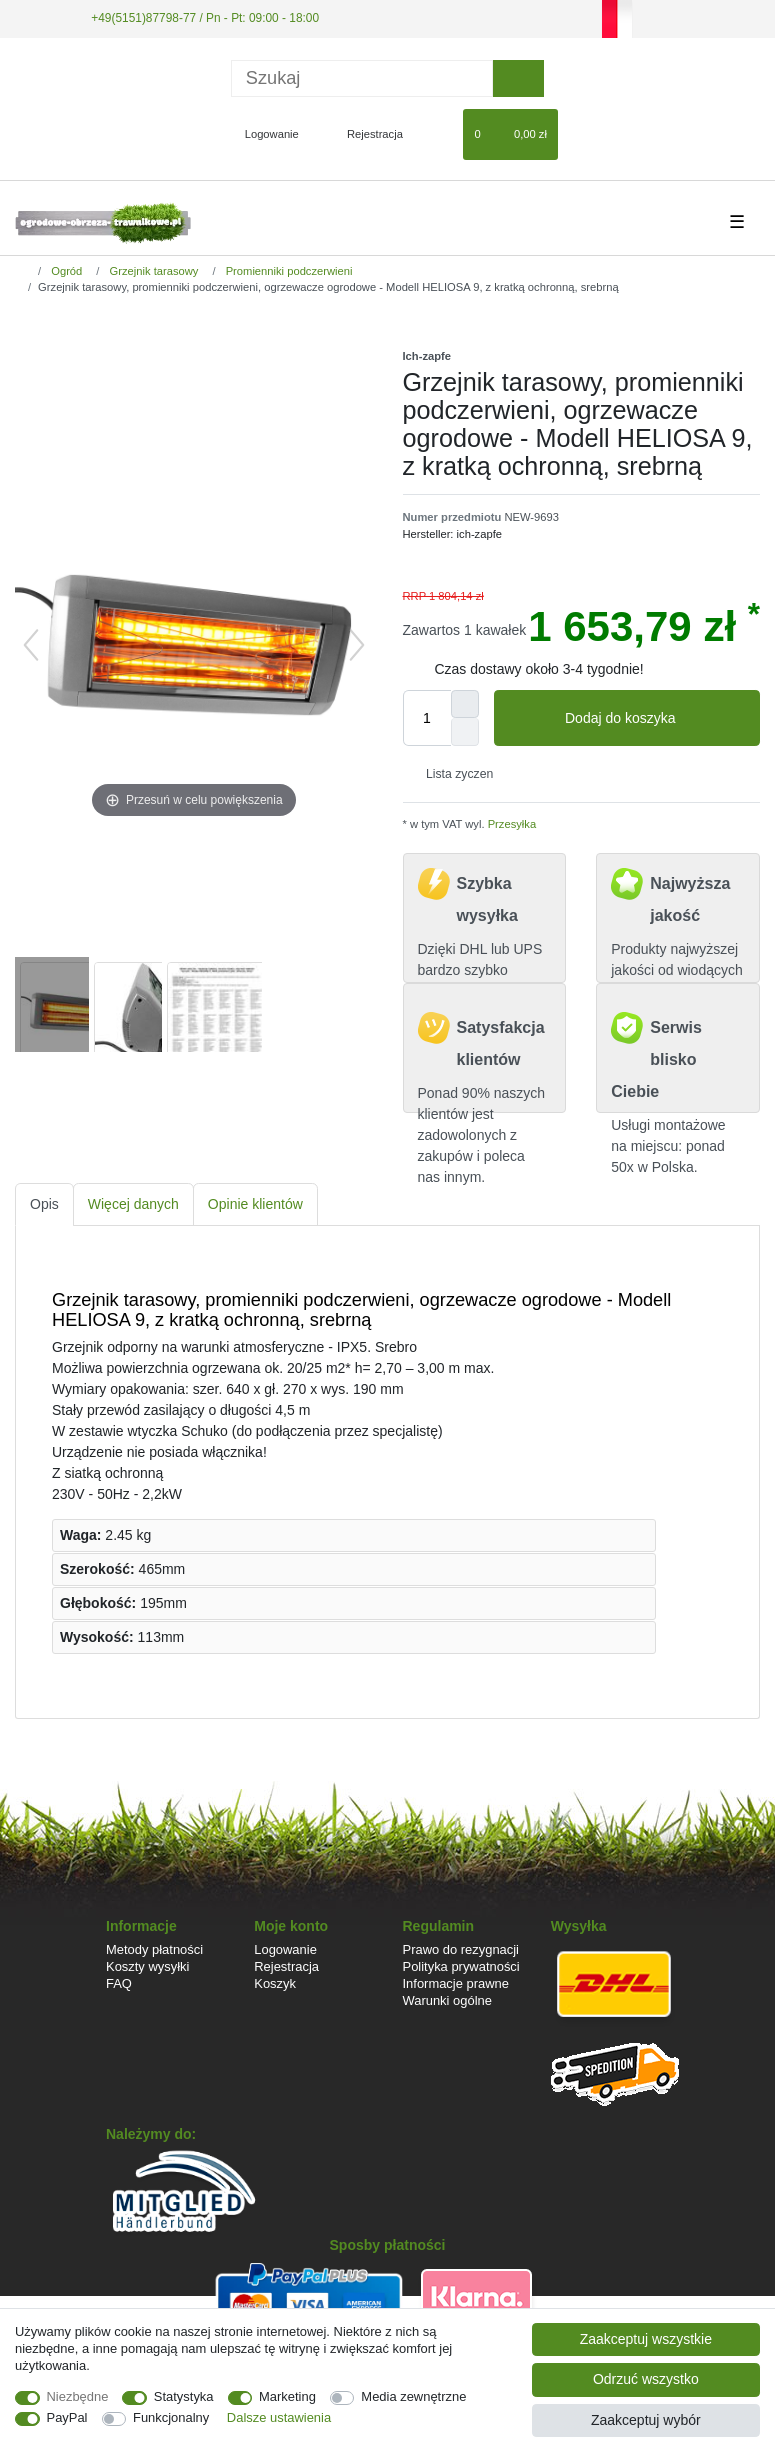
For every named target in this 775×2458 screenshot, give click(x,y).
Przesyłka (511, 824)
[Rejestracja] (363, 134)
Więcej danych (133, 1204)
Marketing (287, 2396)
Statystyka (184, 2396)
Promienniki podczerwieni (288, 271)
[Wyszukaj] (518, 78)
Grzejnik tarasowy (152, 271)
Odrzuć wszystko (646, 2379)
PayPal (67, 2417)
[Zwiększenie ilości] (465, 704)
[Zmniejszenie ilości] (465, 732)
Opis (44, 1204)
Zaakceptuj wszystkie (646, 2339)
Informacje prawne (456, 1983)
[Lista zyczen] (438, 134)
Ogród (65, 271)
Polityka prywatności (461, 1966)
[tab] (44, 1204)
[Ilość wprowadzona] (427, 718)
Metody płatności (154, 1949)
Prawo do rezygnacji (461, 1949)
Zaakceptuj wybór (646, 2420)
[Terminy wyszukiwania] (362, 78)
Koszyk (275, 1983)
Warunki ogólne (447, 2000)
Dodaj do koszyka (655, 719)
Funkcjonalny (171, 2417)
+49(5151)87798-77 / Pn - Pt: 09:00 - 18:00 (205, 18)
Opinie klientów (255, 1204)
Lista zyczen (452, 774)
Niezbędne (78, 2396)
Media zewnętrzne (413, 2396)
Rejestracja (286, 1966)
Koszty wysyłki (147, 1966)
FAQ (119, 1983)
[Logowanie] (263, 134)
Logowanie (285, 1949)
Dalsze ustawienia (279, 2417)
